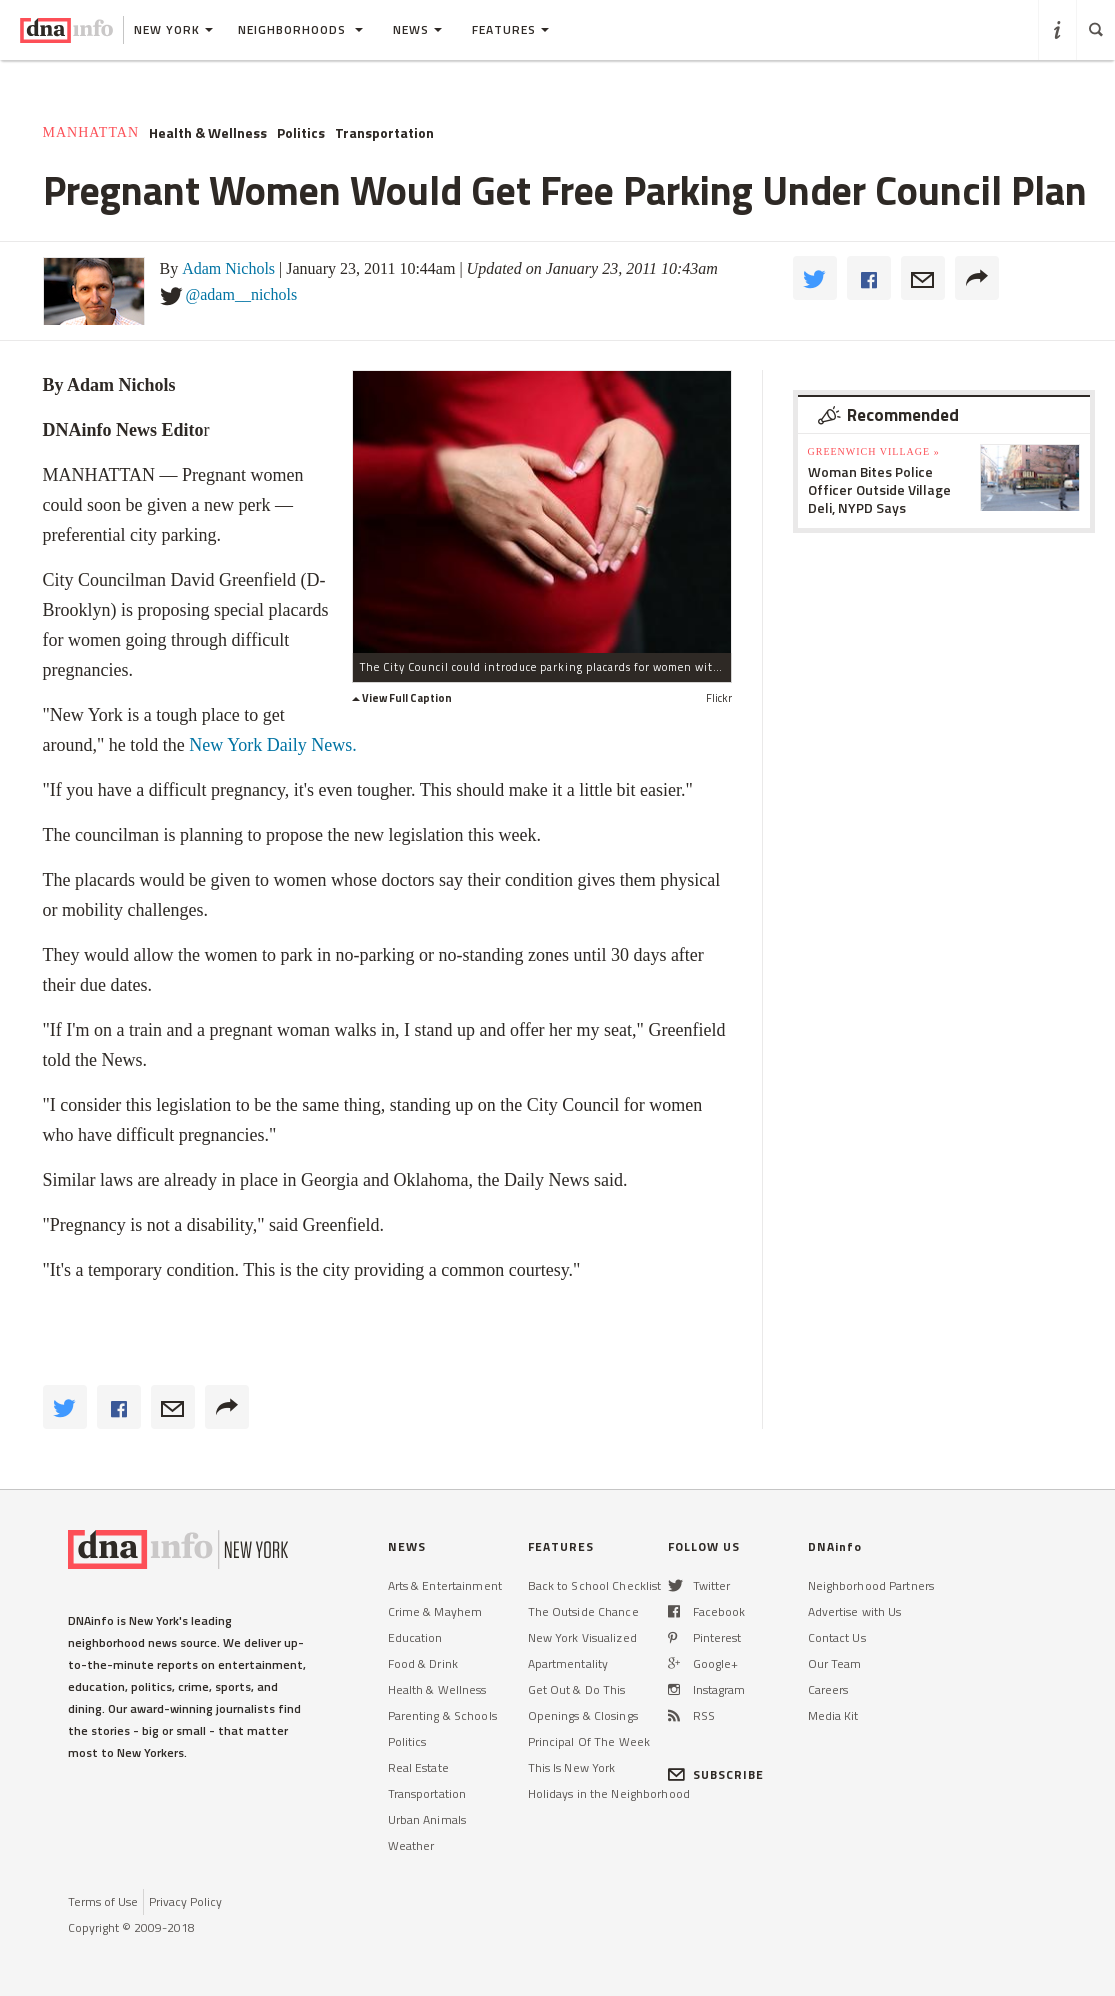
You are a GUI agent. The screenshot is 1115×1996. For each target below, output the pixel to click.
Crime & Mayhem (435, 1611)
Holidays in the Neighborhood (609, 1793)
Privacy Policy (185, 1901)
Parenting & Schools (442, 1715)
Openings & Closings (583, 1715)
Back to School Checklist (595, 1585)
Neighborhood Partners (871, 1585)
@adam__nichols (242, 294)
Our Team (835, 1663)
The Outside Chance (583, 1611)
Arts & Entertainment (445, 1585)
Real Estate (418, 1767)
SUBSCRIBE (716, 1774)
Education (415, 1637)
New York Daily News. (273, 745)
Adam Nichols (228, 268)
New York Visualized (582, 1637)
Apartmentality (568, 1663)
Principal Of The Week (589, 1741)
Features (510, 29)
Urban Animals (427, 1819)
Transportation (384, 133)
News (417, 29)
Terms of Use (103, 1901)
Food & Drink (423, 1663)
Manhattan (91, 132)
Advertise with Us (855, 1611)
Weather (411, 1845)
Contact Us (837, 1637)
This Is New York (572, 1767)
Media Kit (833, 1715)
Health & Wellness (208, 133)
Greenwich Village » (874, 451)
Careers (828, 1689)
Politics (301, 133)
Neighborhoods (300, 29)
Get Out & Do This (577, 1689)
